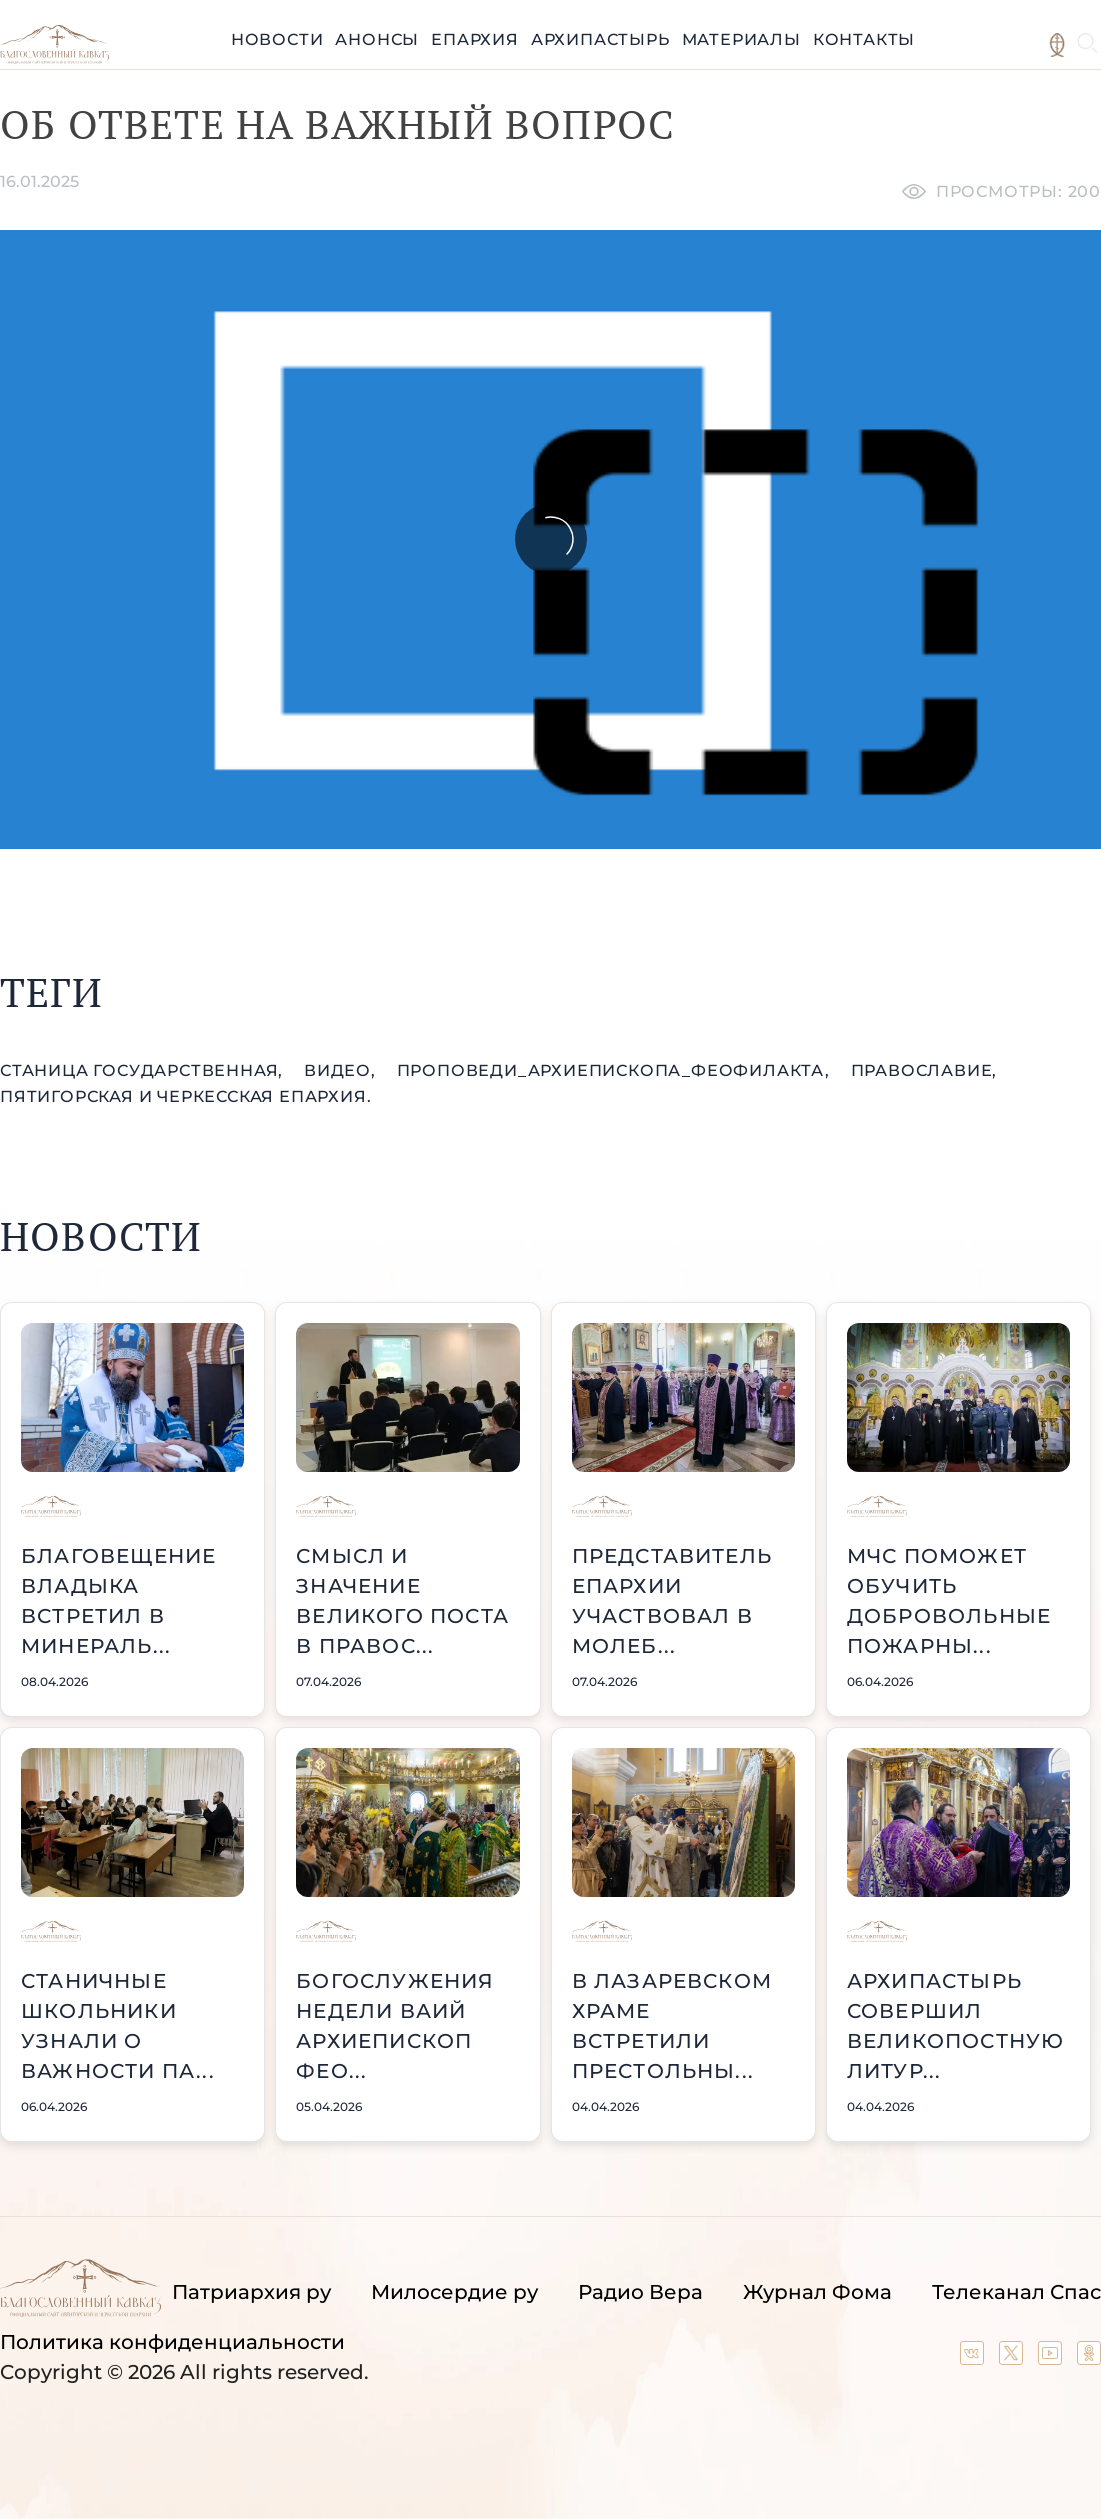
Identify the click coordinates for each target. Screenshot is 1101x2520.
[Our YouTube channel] (1052, 2358)
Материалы (741, 39)
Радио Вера (640, 2292)
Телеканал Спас (1016, 2292)
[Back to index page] (54, 58)
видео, (342, 1070)
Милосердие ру (454, 2292)
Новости (277, 39)
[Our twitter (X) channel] (1013, 2358)
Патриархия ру (251, 2292)
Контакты (864, 39)
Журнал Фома (817, 2292)
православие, (924, 1070)
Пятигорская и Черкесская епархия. (185, 1096)
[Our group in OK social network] (1089, 2358)
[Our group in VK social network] (974, 2358)
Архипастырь (600, 39)
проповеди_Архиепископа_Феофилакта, (616, 1070)
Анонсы (377, 39)
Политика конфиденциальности (172, 2342)
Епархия (475, 39)
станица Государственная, (144, 1070)
